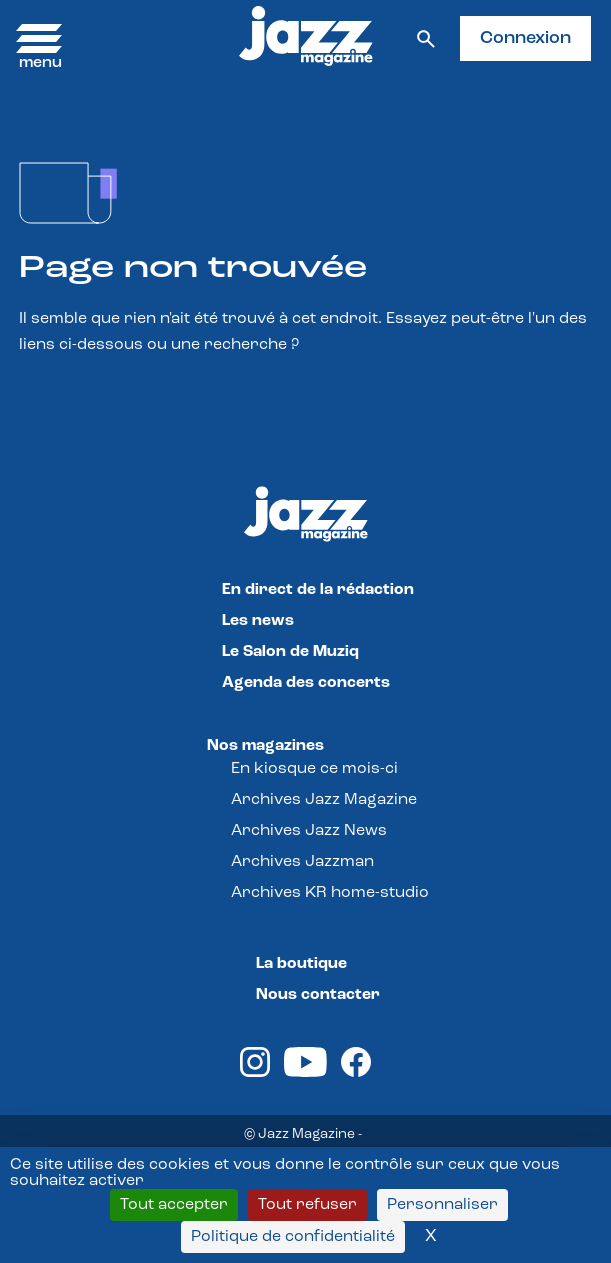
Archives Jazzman (302, 862)
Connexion (525, 38)
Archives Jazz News (309, 831)
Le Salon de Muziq (290, 652)
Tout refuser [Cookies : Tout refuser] (307, 1205)
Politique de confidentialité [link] (293, 1237)
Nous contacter (318, 995)
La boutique (301, 964)
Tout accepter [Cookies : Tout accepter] (174, 1205)
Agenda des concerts (306, 683)
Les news (258, 621)
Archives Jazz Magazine (324, 800)
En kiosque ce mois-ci (314, 769)
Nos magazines (265, 746)
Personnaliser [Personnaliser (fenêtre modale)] (442, 1205)
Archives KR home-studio (330, 893)
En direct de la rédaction (318, 590)
